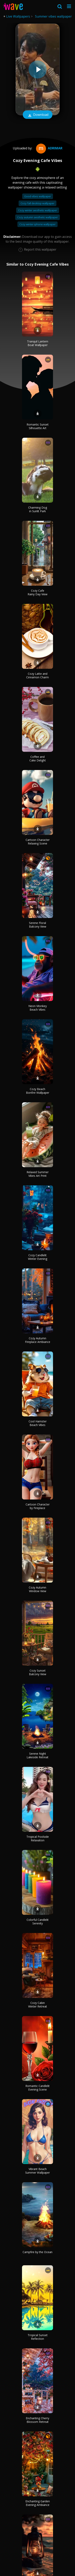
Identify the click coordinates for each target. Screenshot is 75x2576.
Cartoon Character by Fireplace (38, 1506)
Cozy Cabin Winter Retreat (37, 2004)
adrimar (48, 148)
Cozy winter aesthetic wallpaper (37, 210)
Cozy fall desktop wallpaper (37, 203)
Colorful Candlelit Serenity (38, 1921)
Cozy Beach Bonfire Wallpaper (37, 1091)
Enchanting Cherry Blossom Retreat (37, 2420)
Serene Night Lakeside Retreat (37, 1755)
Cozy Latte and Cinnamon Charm (37, 675)
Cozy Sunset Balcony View (37, 1672)
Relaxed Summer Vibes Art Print (38, 1174)
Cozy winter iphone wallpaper (37, 224)
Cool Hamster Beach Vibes (38, 1423)
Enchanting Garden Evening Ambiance (37, 2503)
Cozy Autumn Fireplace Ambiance (37, 1340)
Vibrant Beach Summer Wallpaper (37, 2170)
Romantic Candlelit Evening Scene (37, 2087)
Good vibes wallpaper (37, 196)
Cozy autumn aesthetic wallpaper (37, 217)
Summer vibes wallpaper (53, 16)
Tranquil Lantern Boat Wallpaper (37, 343)
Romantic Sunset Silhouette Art (38, 426)
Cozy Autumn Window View (37, 1589)
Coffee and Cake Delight (37, 758)
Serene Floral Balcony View (37, 924)
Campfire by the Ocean (37, 2252)
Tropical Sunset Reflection (38, 2337)
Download (37, 115)
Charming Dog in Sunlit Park (37, 509)
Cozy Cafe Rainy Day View (37, 592)
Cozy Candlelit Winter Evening (37, 1257)
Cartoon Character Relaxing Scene (38, 841)
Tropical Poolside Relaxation (37, 1838)
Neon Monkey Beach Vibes (37, 1007)
